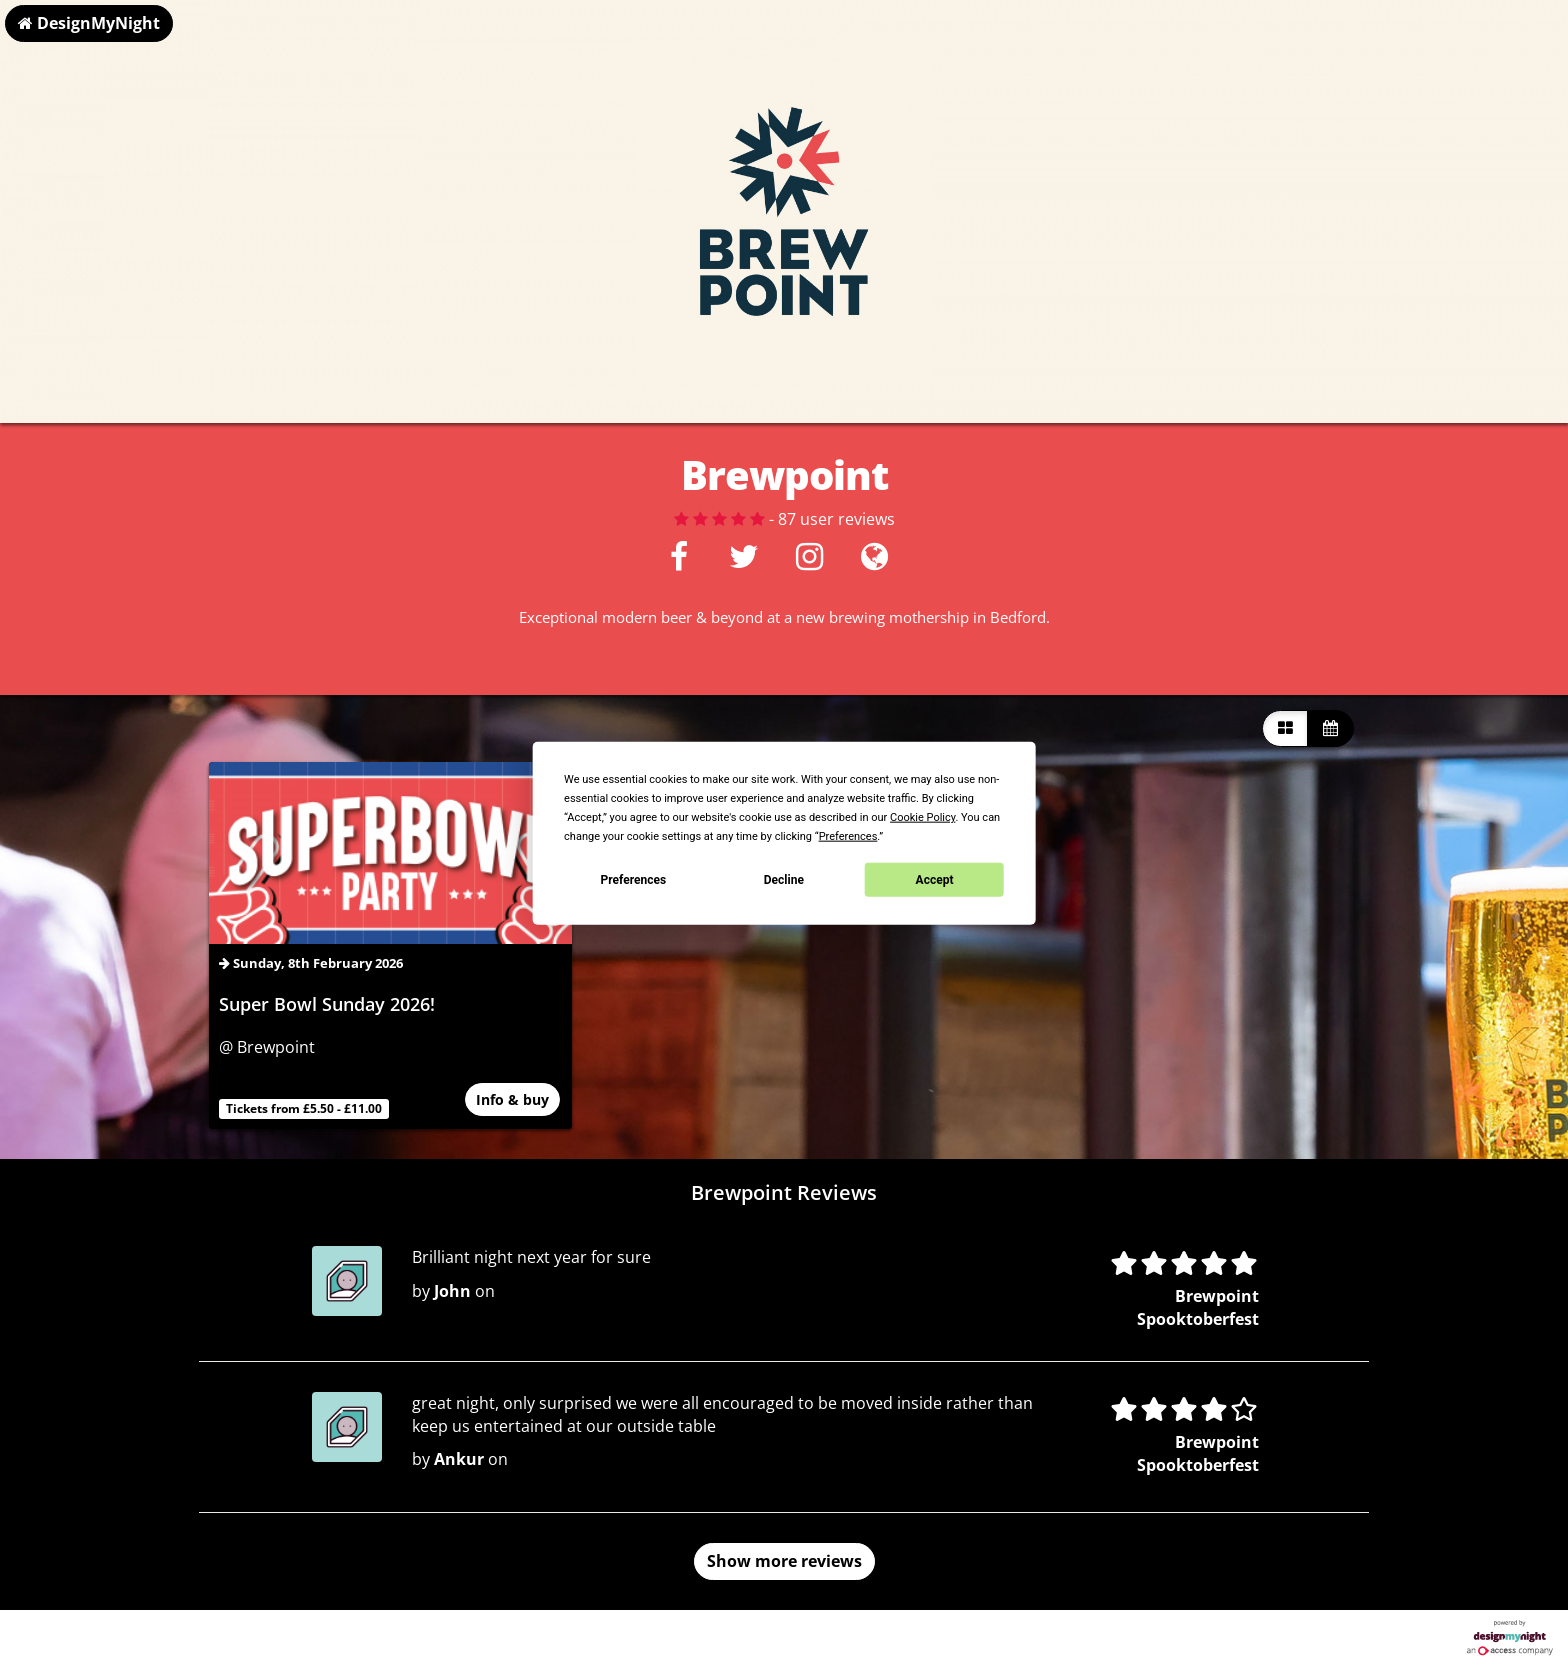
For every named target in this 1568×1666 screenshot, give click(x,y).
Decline (784, 879)
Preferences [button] (848, 836)
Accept (935, 879)
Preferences (634, 879)
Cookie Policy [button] (922, 817)
